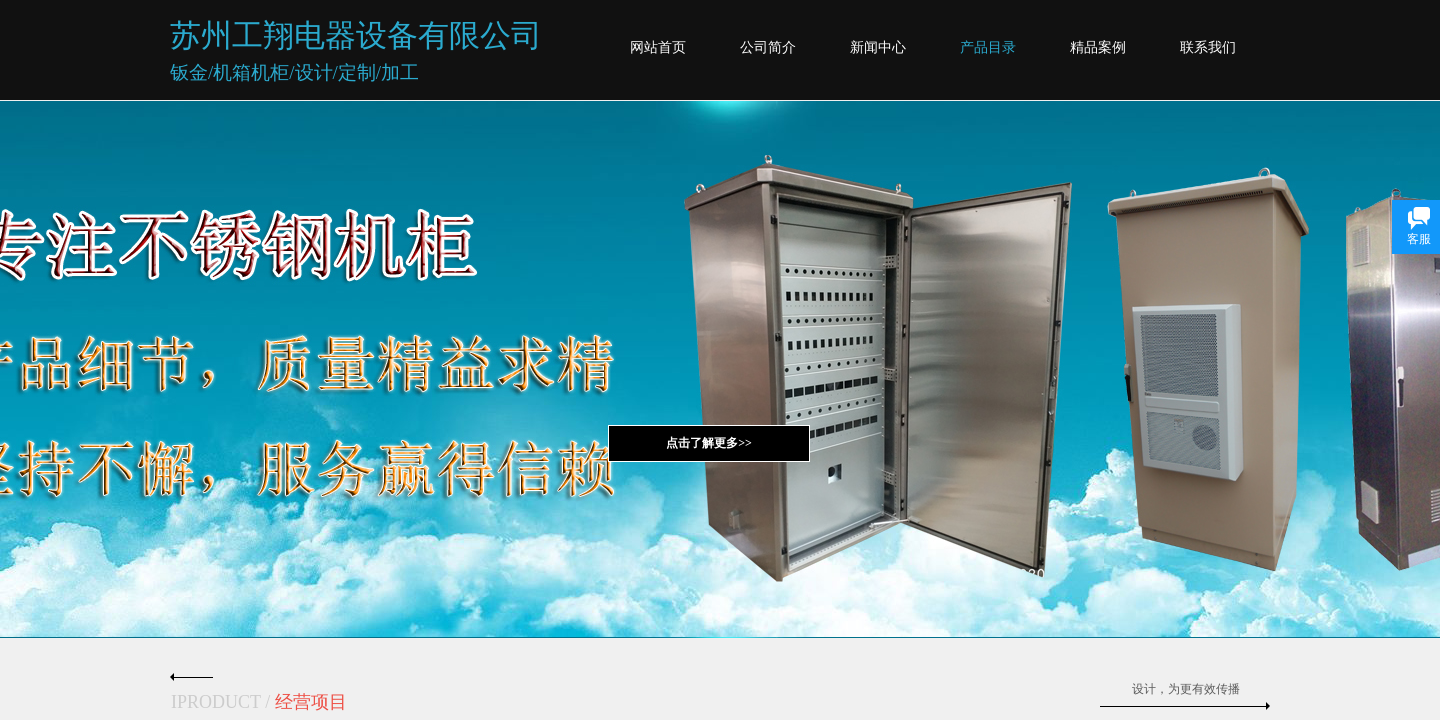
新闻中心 (878, 47)
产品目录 (988, 47)
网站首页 (658, 47)
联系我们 (1208, 47)
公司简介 (768, 47)
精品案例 (1098, 47)
